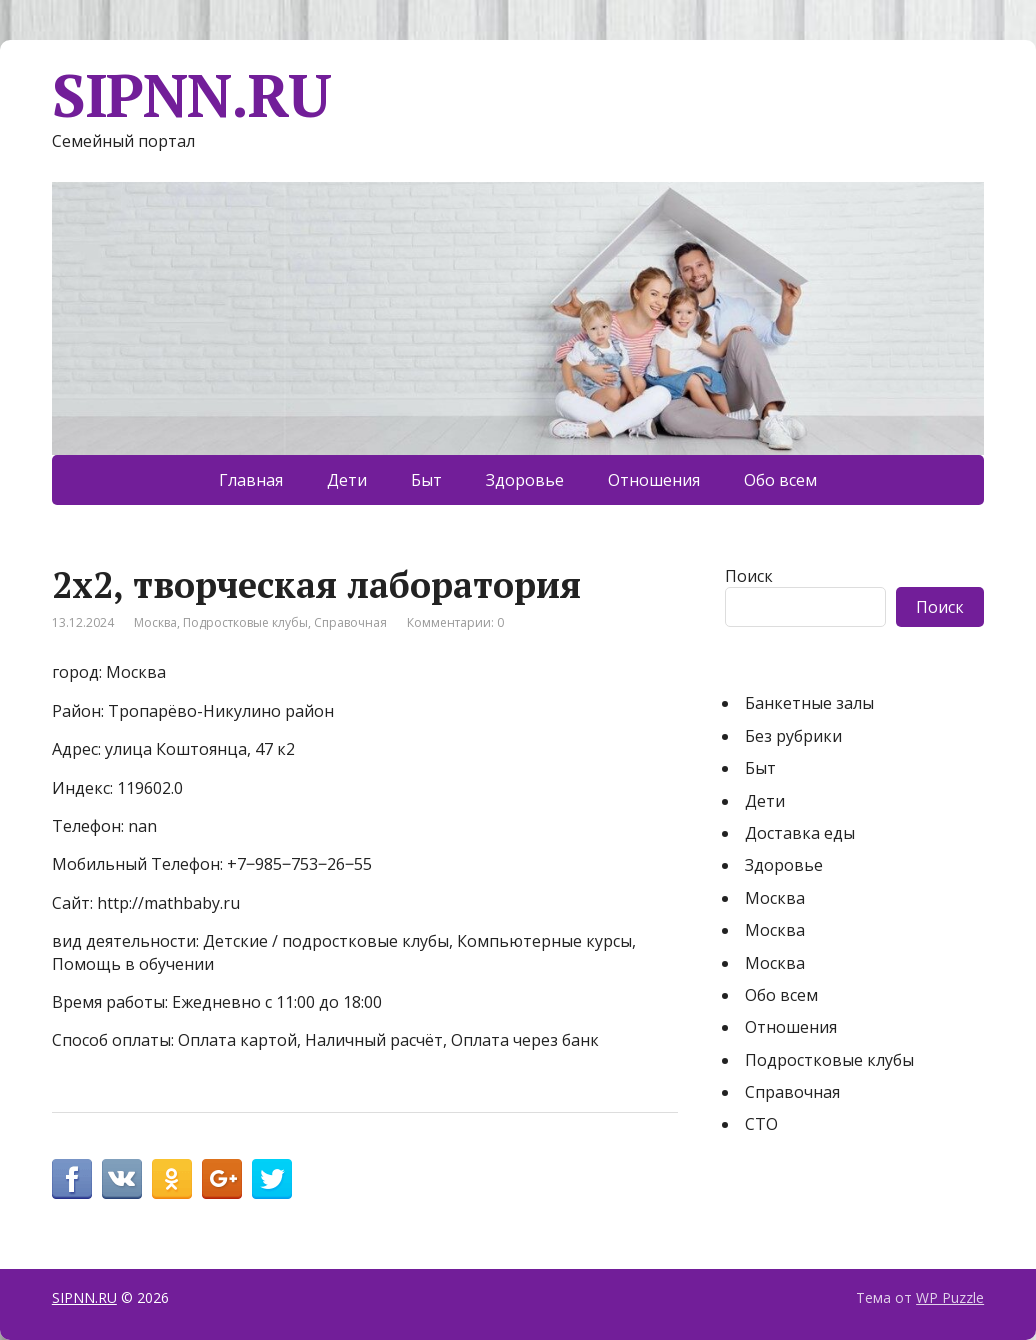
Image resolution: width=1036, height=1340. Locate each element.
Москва (155, 622)
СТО (761, 1124)
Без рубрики (793, 736)
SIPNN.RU (191, 95)
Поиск (749, 576)
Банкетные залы (809, 703)
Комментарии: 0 (455, 622)
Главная (251, 480)
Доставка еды (800, 833)
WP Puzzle (950, 1297)
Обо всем (780, 480)
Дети (347, 480)
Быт (426, 480)
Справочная (350, 622)
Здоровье (525, 480)
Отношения (654, 480)
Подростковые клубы (245, 622)
